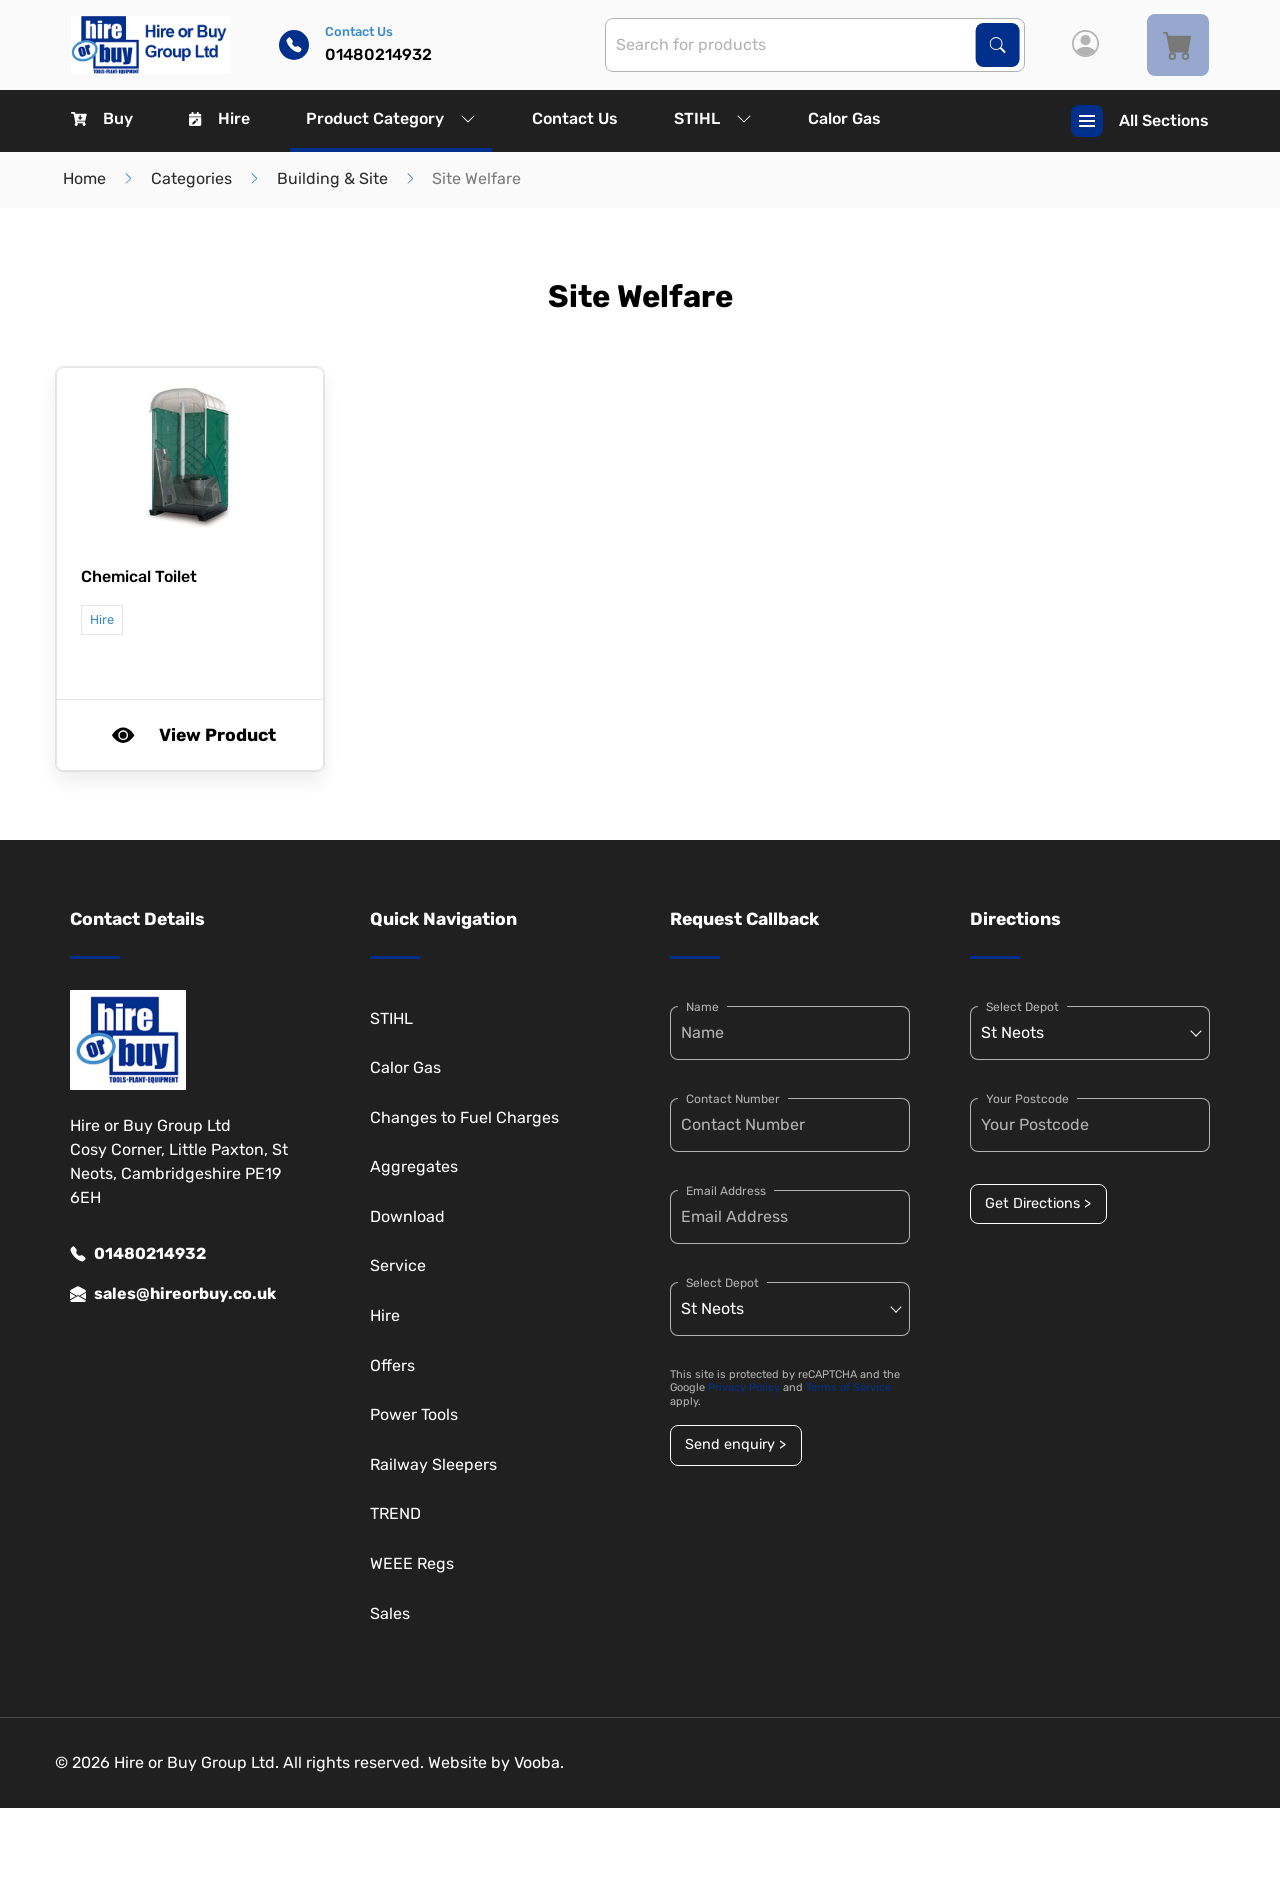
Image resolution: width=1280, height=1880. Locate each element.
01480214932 (138, 1254)
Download (407, 1216)
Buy (102, 118)
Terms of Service (848, 1387)
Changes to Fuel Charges (464, 1117)
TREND (395, 1513)
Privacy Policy (744, 1387)
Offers (392, 1365)
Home (84, 178)
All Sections (1140, 121)
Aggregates (414, 1166)
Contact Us (575, 118)
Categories (191, 178)
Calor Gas (844, 118)
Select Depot (722, 1283)
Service (398, 1265)
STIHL (713, 118)
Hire (219, 118)
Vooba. (539, 1762)
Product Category (391, 118)
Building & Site (332, 178)
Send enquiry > (735, 1444)
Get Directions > (1038, 1203)
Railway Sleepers (433, 1464)
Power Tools (414, 1414)
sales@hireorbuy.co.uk (173, 1294)
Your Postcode (1027, 1099)
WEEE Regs (412, 1563)
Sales (390, 1613)
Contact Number (733, 1099)
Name (702, 1007)
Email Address (726, 1191)
